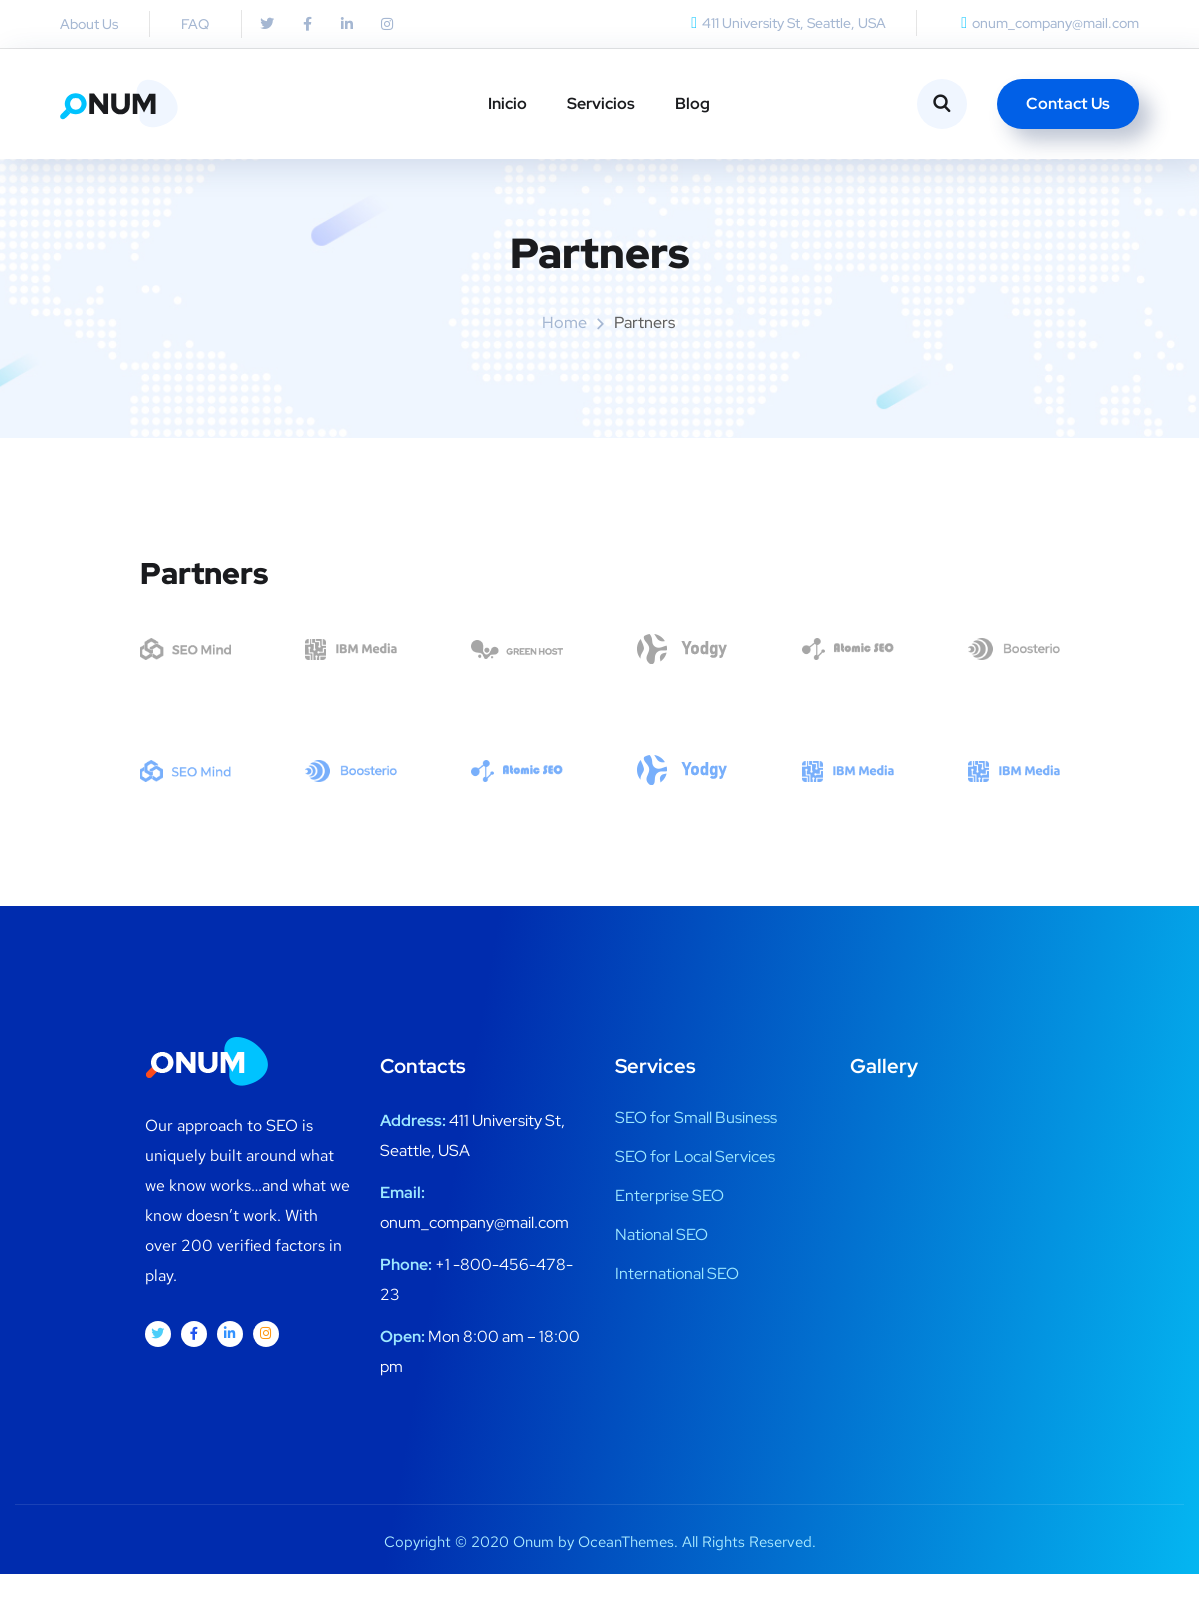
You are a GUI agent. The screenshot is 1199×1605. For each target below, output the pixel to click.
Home (564, 354)
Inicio (507, 103)
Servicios (601, 103)
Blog (692, 103)
